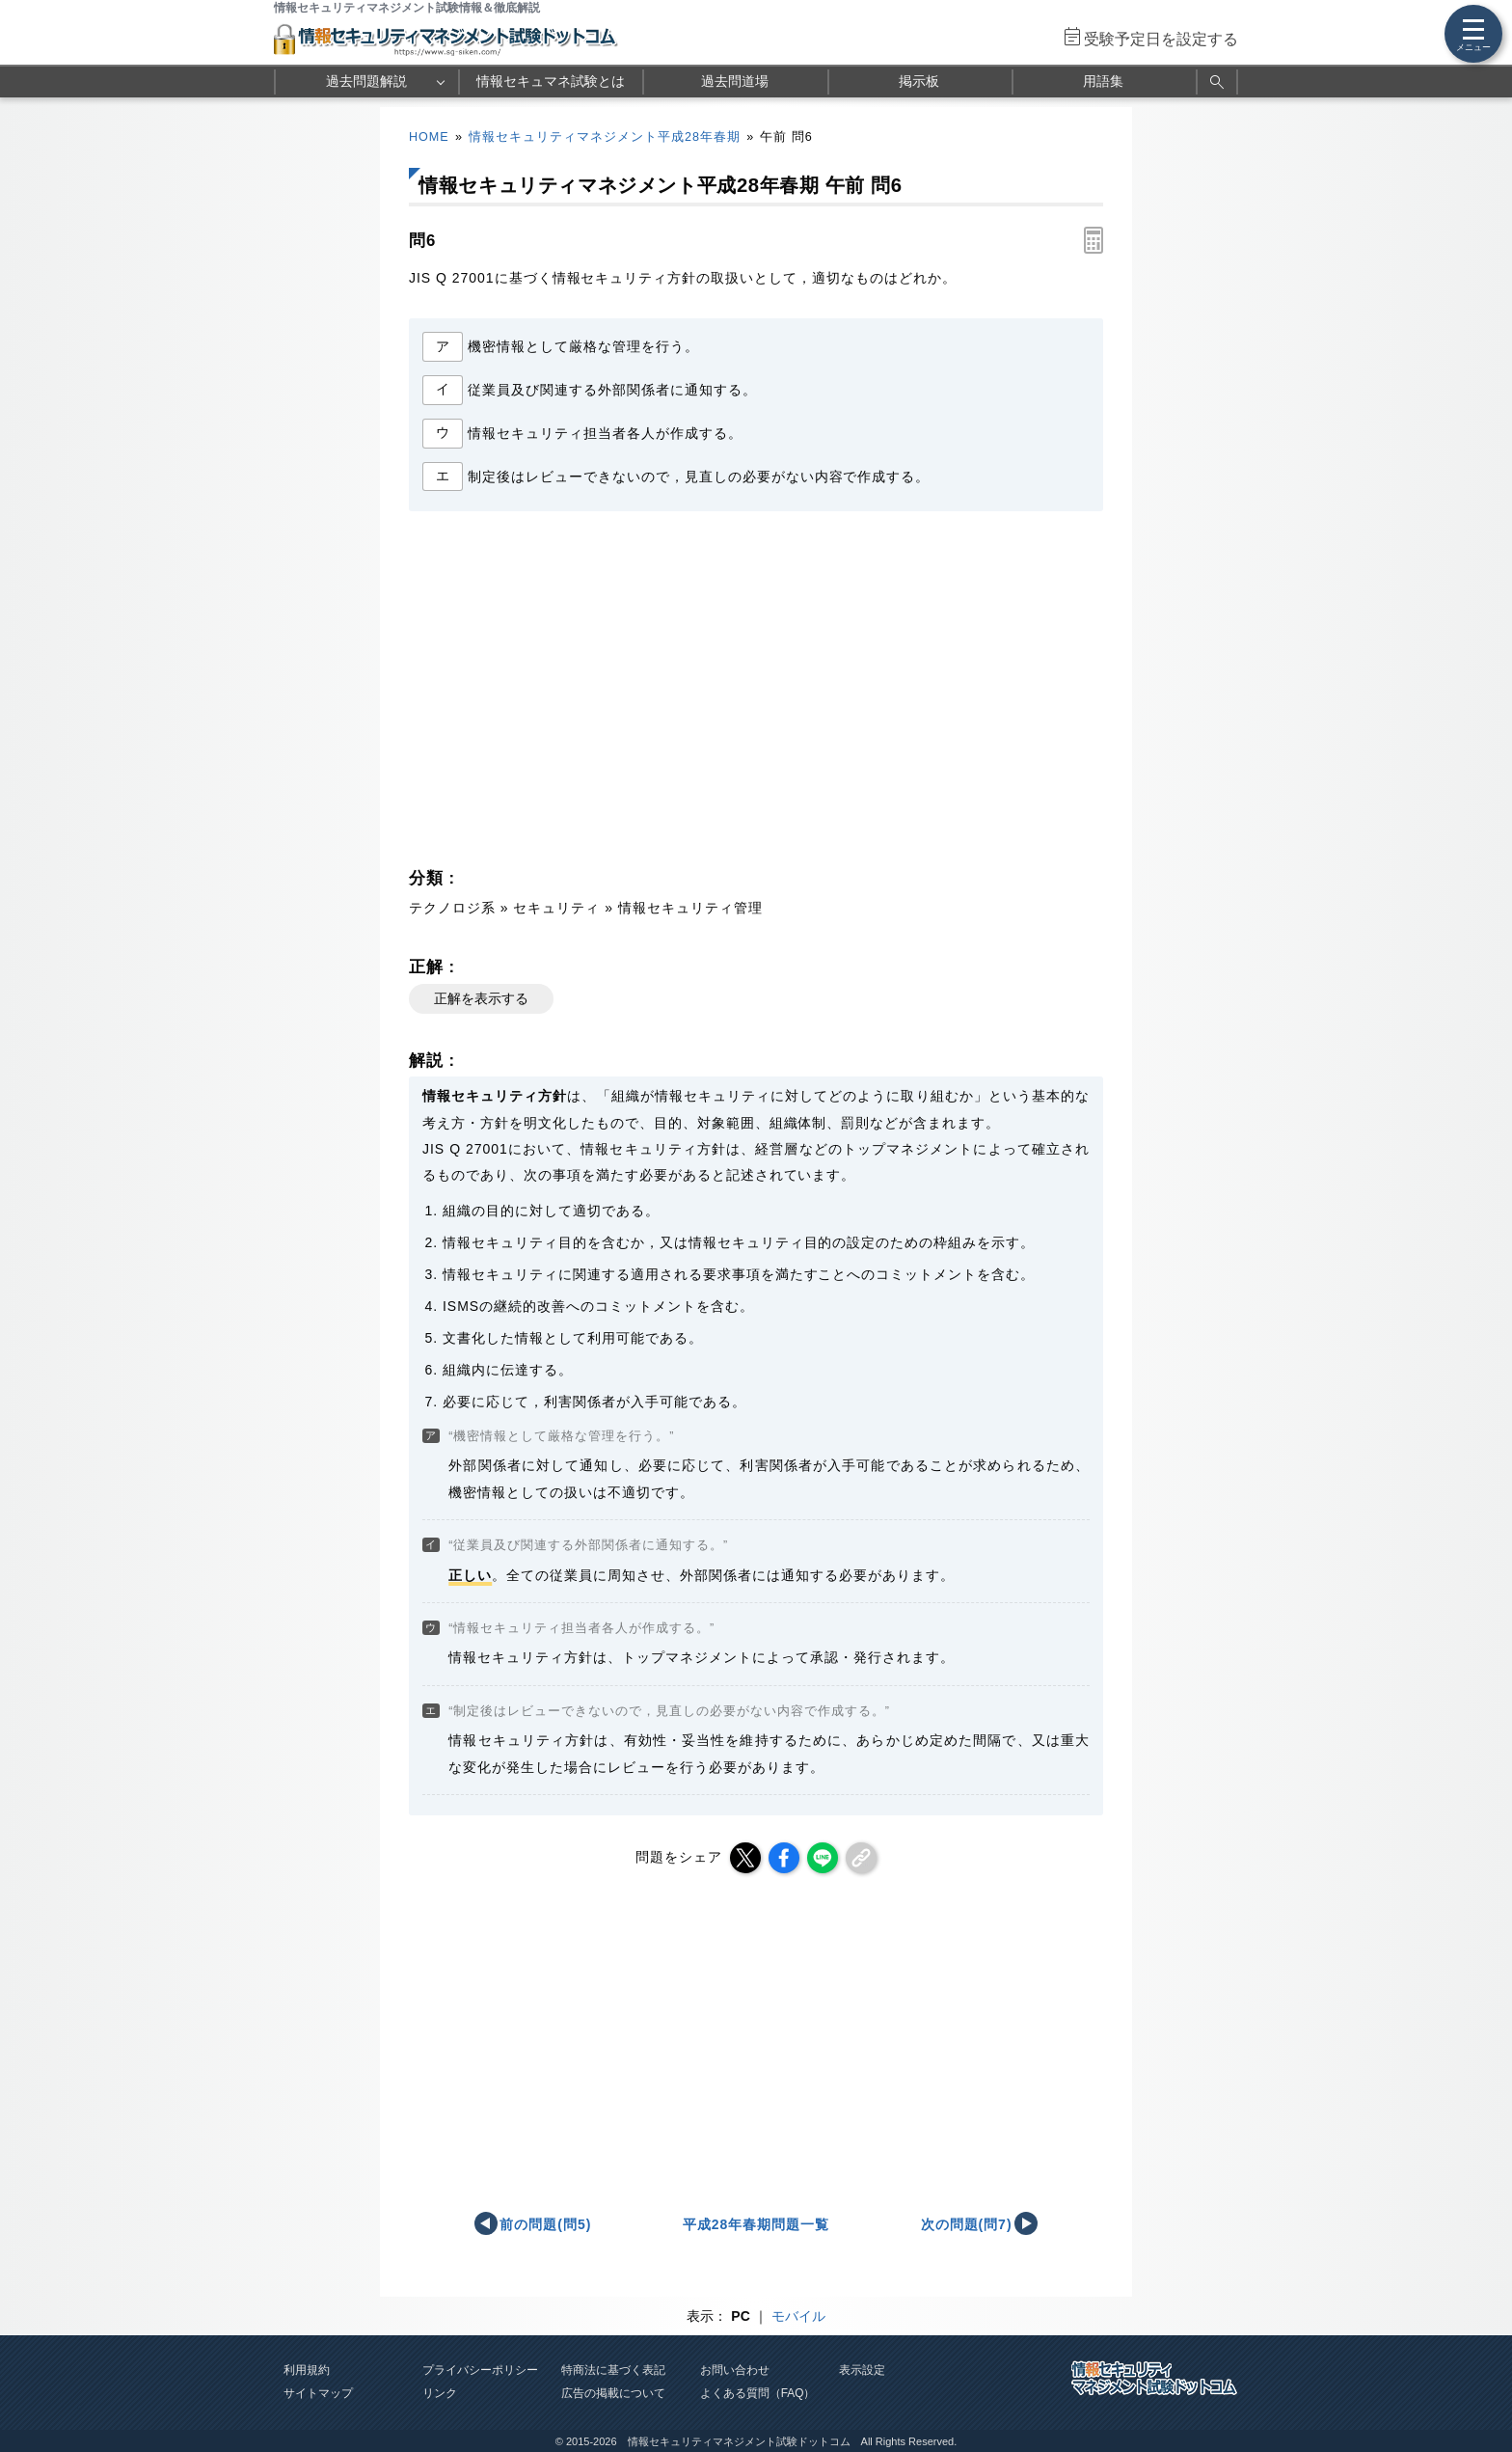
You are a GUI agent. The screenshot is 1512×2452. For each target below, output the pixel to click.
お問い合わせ (735, 2370)
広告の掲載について (613, 2393)
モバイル (798, 2316)
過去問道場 (735, 81)
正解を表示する (481, 998)
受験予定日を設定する (1161, 39)
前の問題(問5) (545, 2224)
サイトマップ (318, 2393)
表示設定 (862, 2370)
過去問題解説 (366, 81)
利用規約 (307, 2370)
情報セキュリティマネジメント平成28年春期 (605, 137)
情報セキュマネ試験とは (550, 81)
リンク (439, 2393)
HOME (429, 137)
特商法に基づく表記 (613, 2370)
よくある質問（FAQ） (758, 2393)
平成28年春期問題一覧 (756, 2224)
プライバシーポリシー (480, 2370)
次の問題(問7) (966, 2224)
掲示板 (919, 81)
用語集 (1103, 81)
